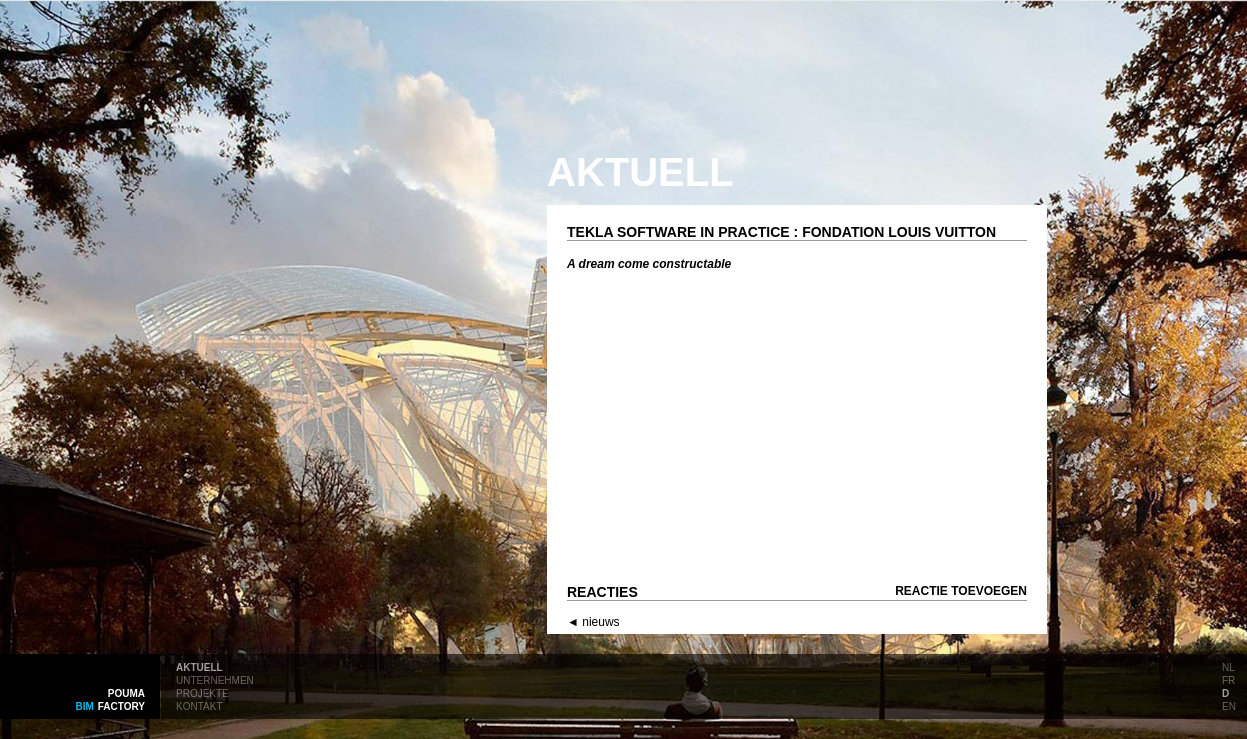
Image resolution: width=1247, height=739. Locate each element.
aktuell (199, 666)
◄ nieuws (593, 622)
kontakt (199, 705)
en (1229, 705)
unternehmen (215, 679)
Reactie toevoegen (961, 591)
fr (1228, 679)
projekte (202, 692)
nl (1228, 666)
